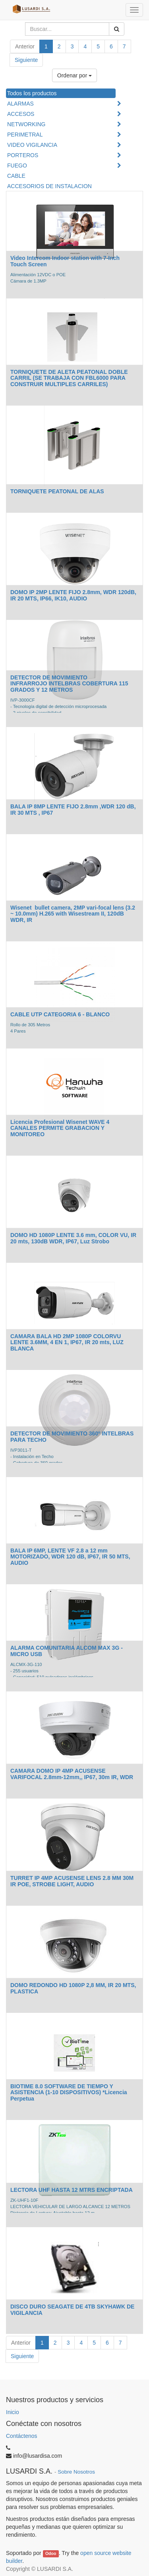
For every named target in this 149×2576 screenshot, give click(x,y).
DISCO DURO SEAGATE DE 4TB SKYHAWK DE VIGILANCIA (72, 2309)
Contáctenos (21, 2436)
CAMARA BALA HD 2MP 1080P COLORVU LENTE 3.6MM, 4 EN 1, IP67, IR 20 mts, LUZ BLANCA (67, 1342)
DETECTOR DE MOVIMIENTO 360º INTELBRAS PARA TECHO (72, 1436)
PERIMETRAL (25, 134)
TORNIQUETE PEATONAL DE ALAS (57, 491)
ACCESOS (20, 114)
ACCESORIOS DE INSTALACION (49, 186)
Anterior (25, 46)
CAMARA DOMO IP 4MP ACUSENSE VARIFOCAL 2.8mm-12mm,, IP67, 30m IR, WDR (71, 1774)
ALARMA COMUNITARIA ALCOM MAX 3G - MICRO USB (66, 1651)
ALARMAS (20, 103)
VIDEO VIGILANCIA (32, 145)
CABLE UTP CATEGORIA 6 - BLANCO (60, 1014)
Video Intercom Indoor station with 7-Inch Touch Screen (65, 261)
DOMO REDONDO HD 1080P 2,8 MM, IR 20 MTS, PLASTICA (73, 1988)
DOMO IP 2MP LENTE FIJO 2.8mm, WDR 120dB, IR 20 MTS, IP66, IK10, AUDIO (73, 595)
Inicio (12, 2412)
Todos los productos (32, 93)
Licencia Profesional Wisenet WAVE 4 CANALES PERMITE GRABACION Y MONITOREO (59, 1128)
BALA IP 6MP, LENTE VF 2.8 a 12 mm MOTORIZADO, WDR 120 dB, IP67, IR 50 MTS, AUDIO (70, 1556)
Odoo (50, 2553)
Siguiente (26, 60)
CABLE (16, 176)
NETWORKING (26, 124)
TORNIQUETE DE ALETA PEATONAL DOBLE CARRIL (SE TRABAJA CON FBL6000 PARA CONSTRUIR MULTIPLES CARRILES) (69, 378)
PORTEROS (22, 155)
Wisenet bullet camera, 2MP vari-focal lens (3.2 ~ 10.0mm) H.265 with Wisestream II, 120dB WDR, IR (72, 913)
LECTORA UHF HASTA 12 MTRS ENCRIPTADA (71, 2190)
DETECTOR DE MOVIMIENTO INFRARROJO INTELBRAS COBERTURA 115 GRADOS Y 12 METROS (69, 683)
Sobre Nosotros (76, 2472)
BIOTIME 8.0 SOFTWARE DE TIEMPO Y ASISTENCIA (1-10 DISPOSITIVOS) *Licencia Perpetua (68, 2092)
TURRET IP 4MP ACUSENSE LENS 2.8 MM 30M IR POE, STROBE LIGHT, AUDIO (72, 1881)
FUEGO (17, 165)
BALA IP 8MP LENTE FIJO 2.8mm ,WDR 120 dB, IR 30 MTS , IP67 (73, 809)
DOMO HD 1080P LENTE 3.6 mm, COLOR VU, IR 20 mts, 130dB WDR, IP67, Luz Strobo (73, 1238)
